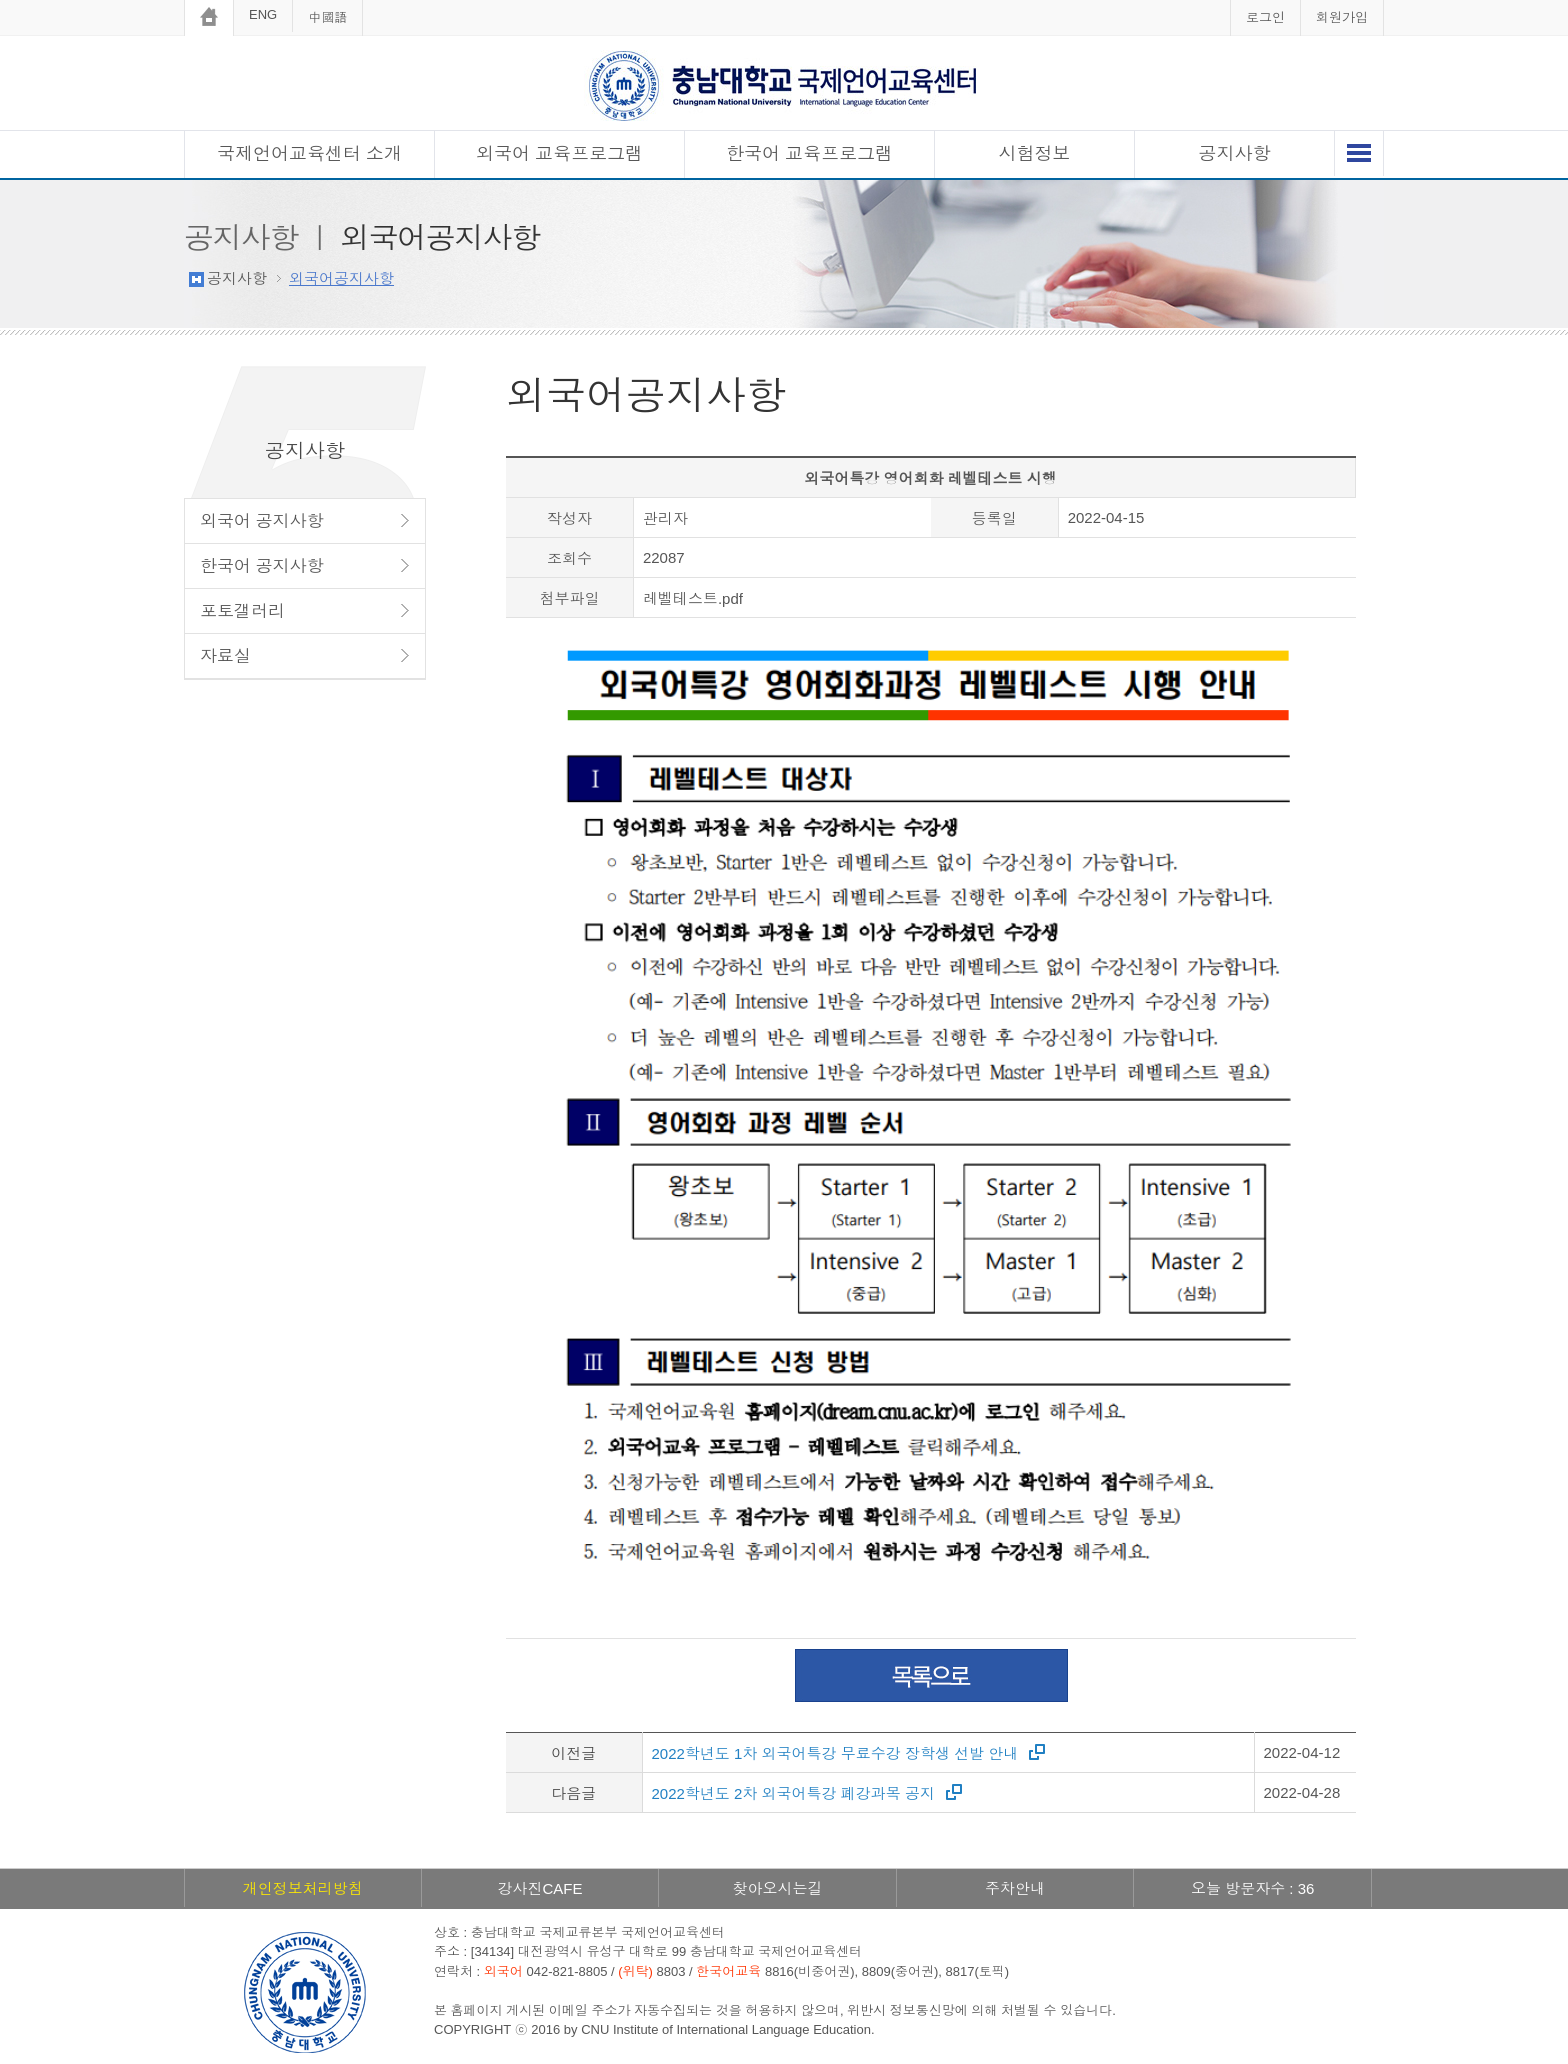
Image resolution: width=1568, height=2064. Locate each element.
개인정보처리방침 (303, 1888)
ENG (263, 14)
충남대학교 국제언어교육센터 (784, 85)
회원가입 (1342, 17)
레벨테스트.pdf (693, 598)
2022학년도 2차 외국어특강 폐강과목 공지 (793, 1793)
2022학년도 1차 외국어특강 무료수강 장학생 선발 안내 (835, 1753)
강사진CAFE (539, 1888)
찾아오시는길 (777, 1888)
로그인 (1265, 17)
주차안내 (1015, 1888)
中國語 (327, 17)
